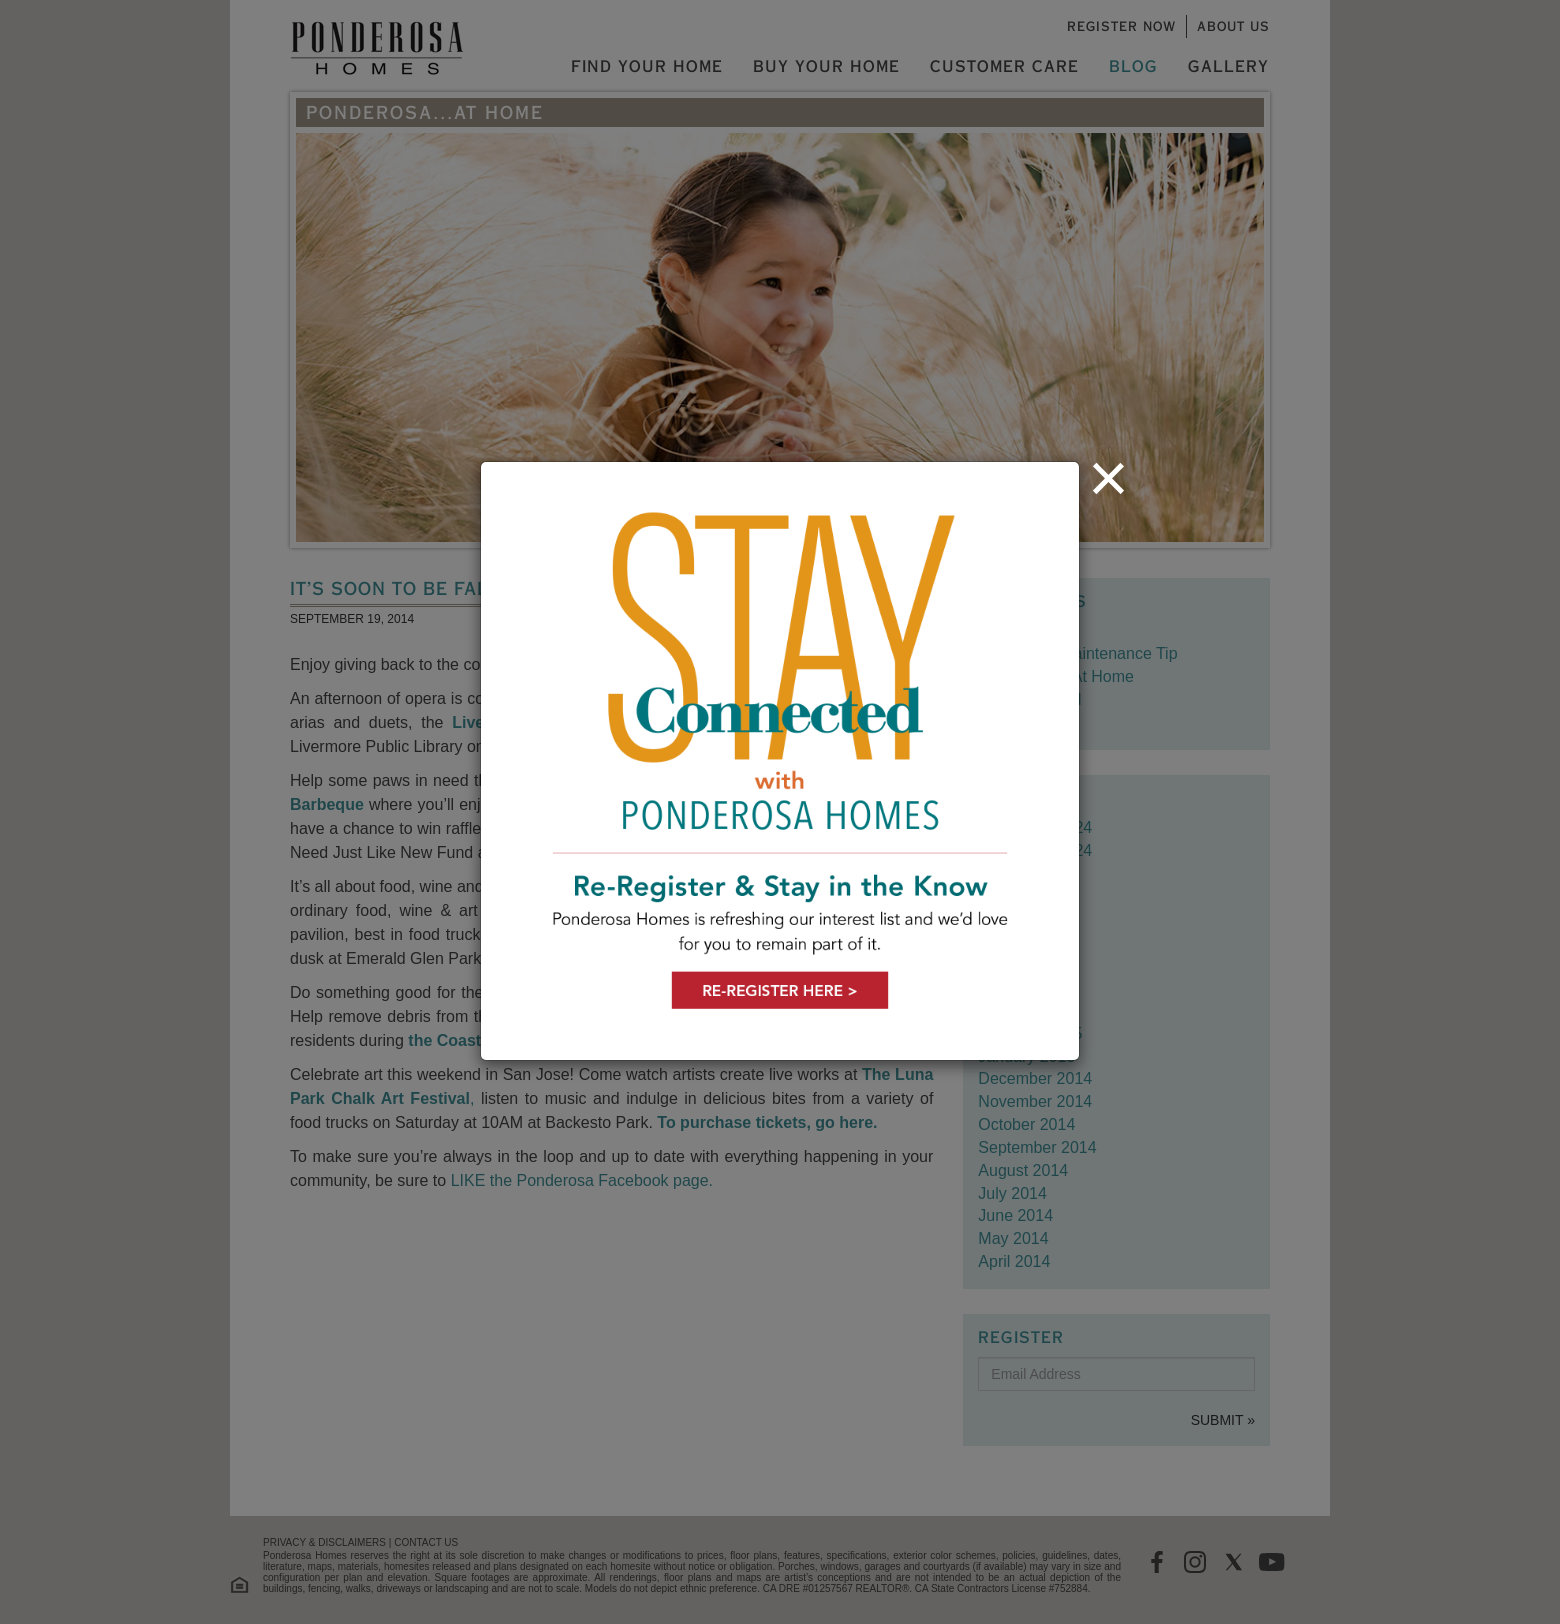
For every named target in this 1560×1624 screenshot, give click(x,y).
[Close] (1108, 478)
